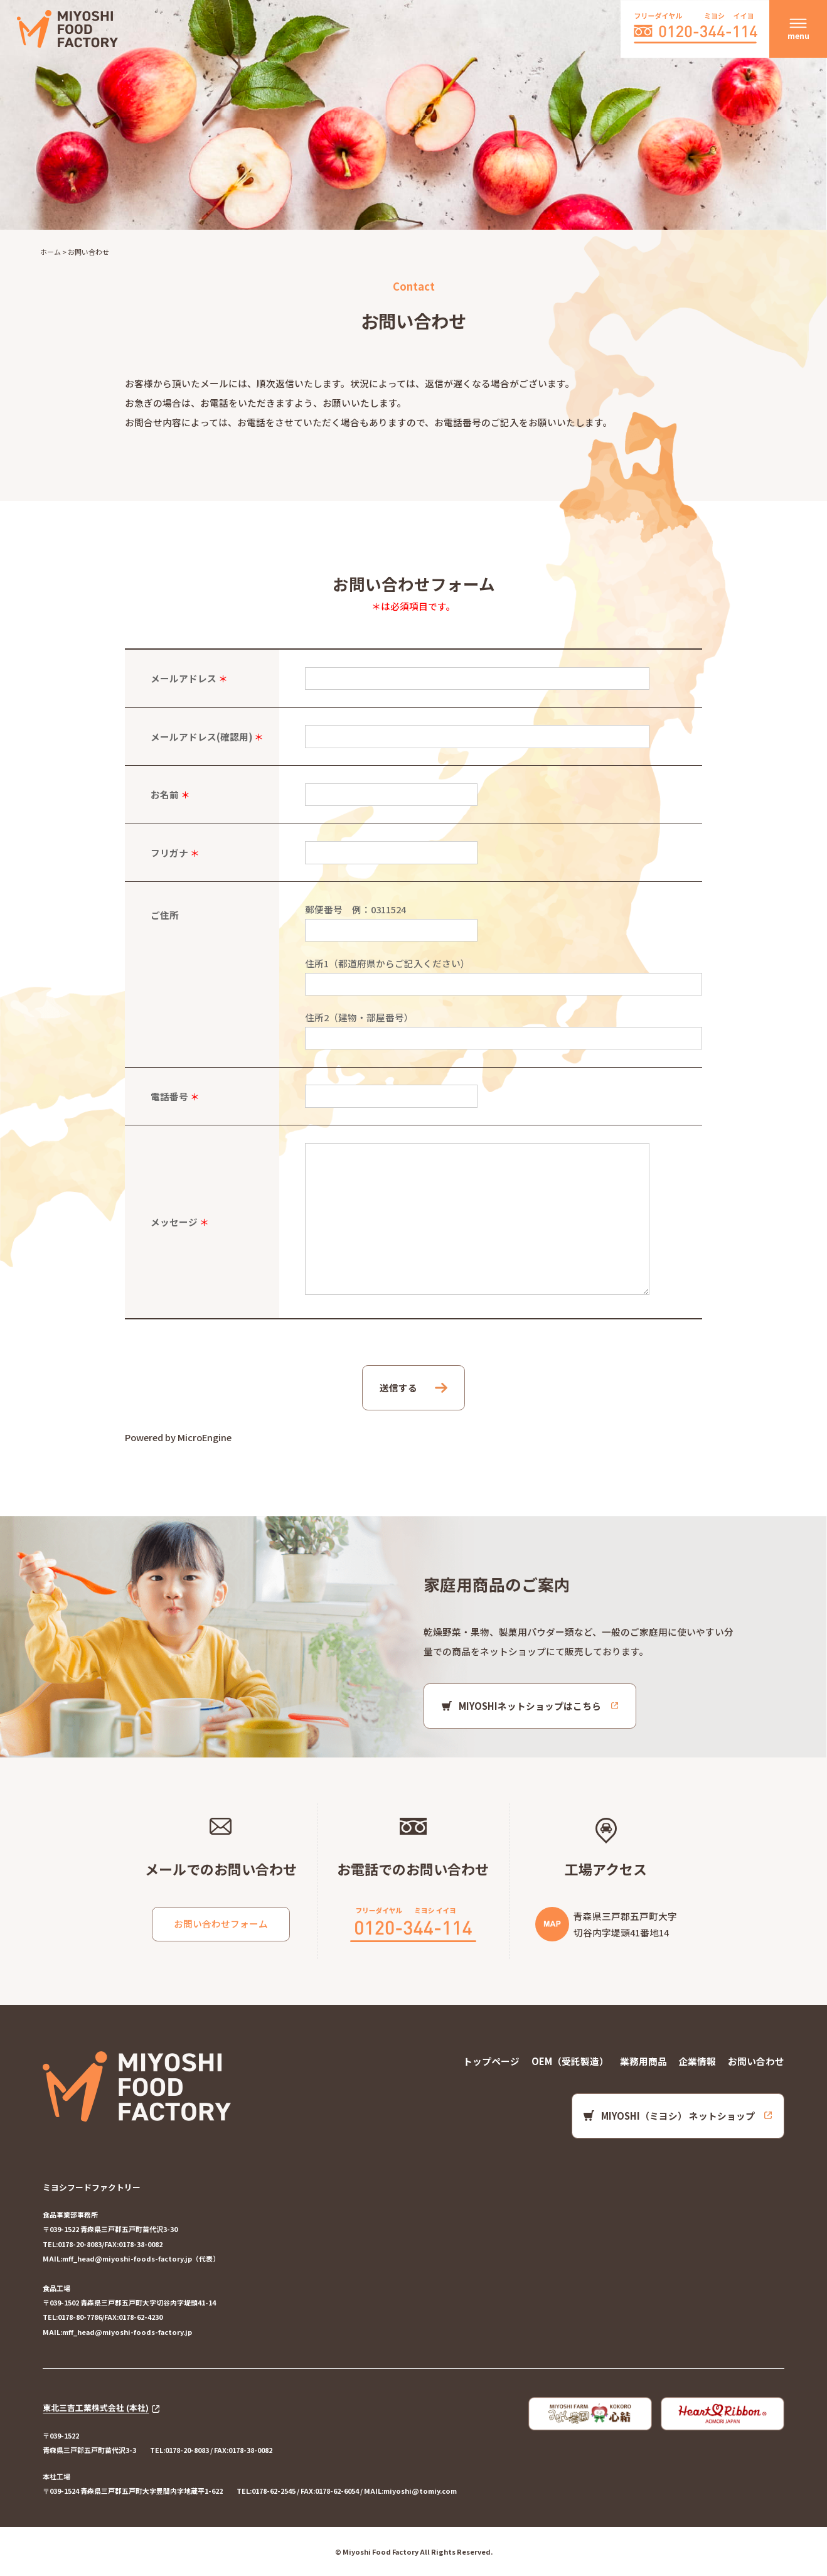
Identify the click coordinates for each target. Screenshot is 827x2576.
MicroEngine (205, 1437)
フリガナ (169, 852)
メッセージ (174, 1221)
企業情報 (697, 2061)
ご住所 (165, 914)
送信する (398, 1387)
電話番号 (169, 1096)
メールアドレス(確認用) (201, 736)
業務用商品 (643, 2061)
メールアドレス (183, 678)
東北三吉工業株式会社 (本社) (96, 2408)
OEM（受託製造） (570, 2061)
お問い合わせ (756, 2061)
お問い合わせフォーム (221, 1923)
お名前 (165, 794)
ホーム (50, 252)
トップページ (491, 2061)
